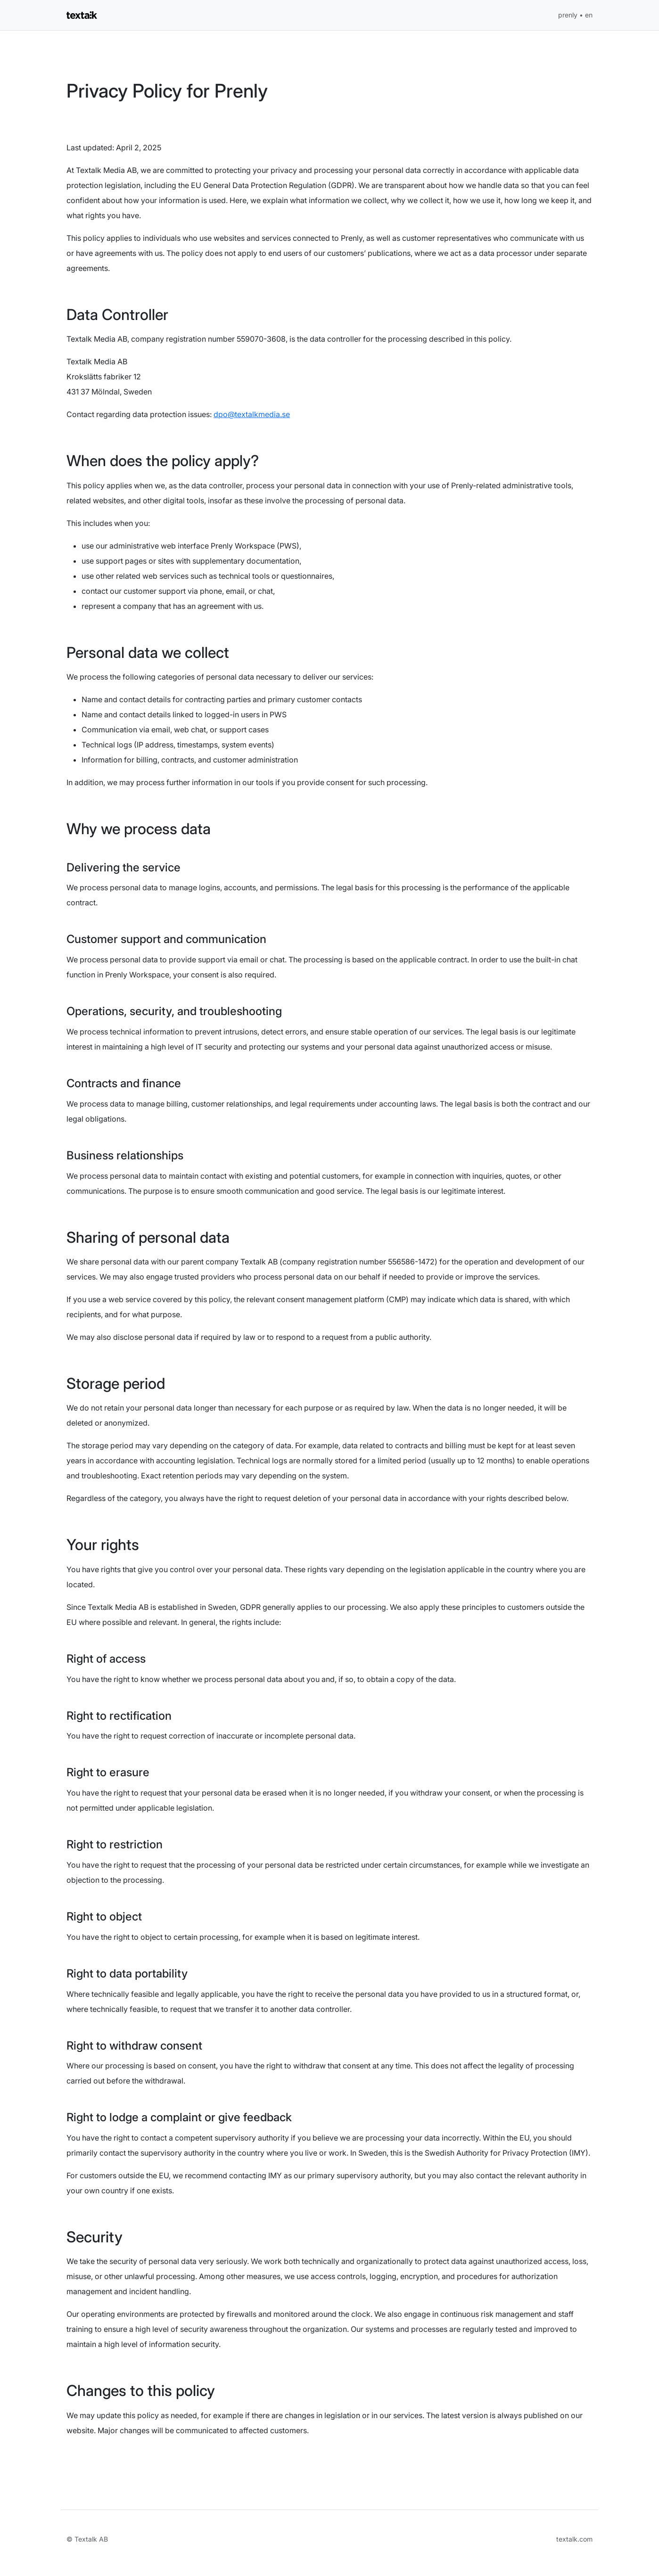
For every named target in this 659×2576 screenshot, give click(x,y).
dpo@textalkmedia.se (252, 414)
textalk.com (574, 2539)
